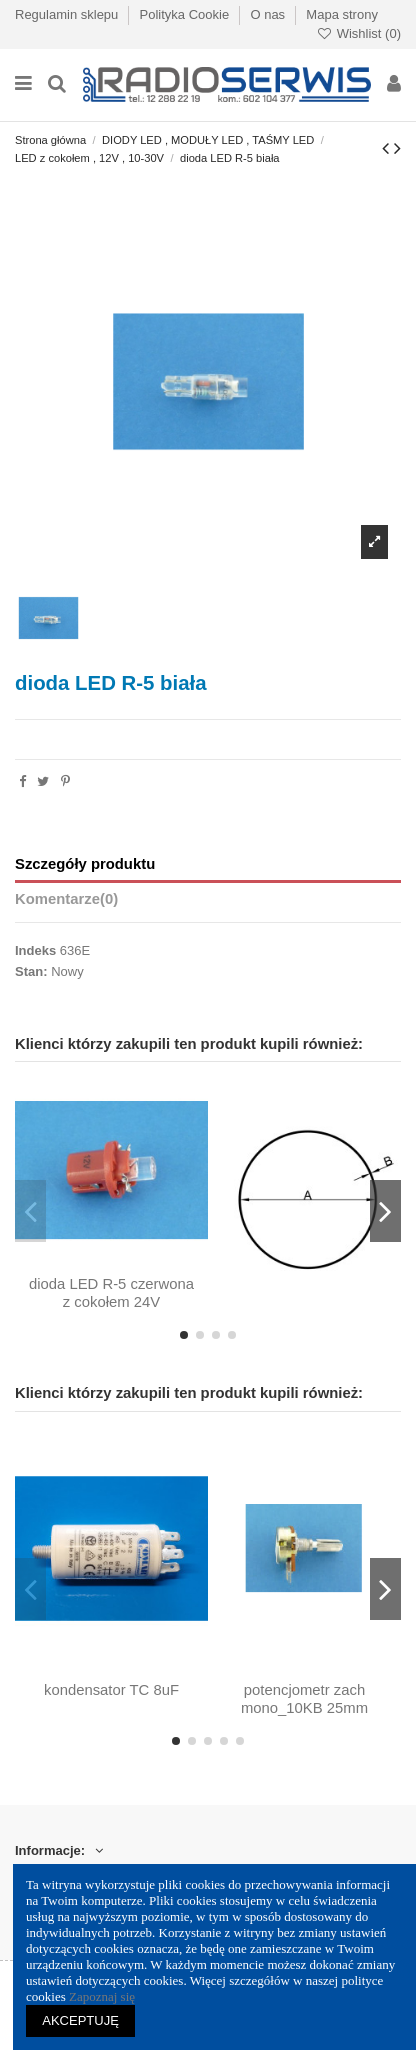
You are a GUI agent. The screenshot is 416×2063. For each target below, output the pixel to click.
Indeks (35, 950)
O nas (269, 14)
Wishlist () (358, 33)
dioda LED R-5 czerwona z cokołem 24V (111, 1293)
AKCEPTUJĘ (80, 2020)
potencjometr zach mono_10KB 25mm (304, 1699)
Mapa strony (342, 14)
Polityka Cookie (186, 14)
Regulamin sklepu (68, 14)
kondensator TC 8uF (111, 1690)
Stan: (31, 971)
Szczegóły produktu (85, 864)
